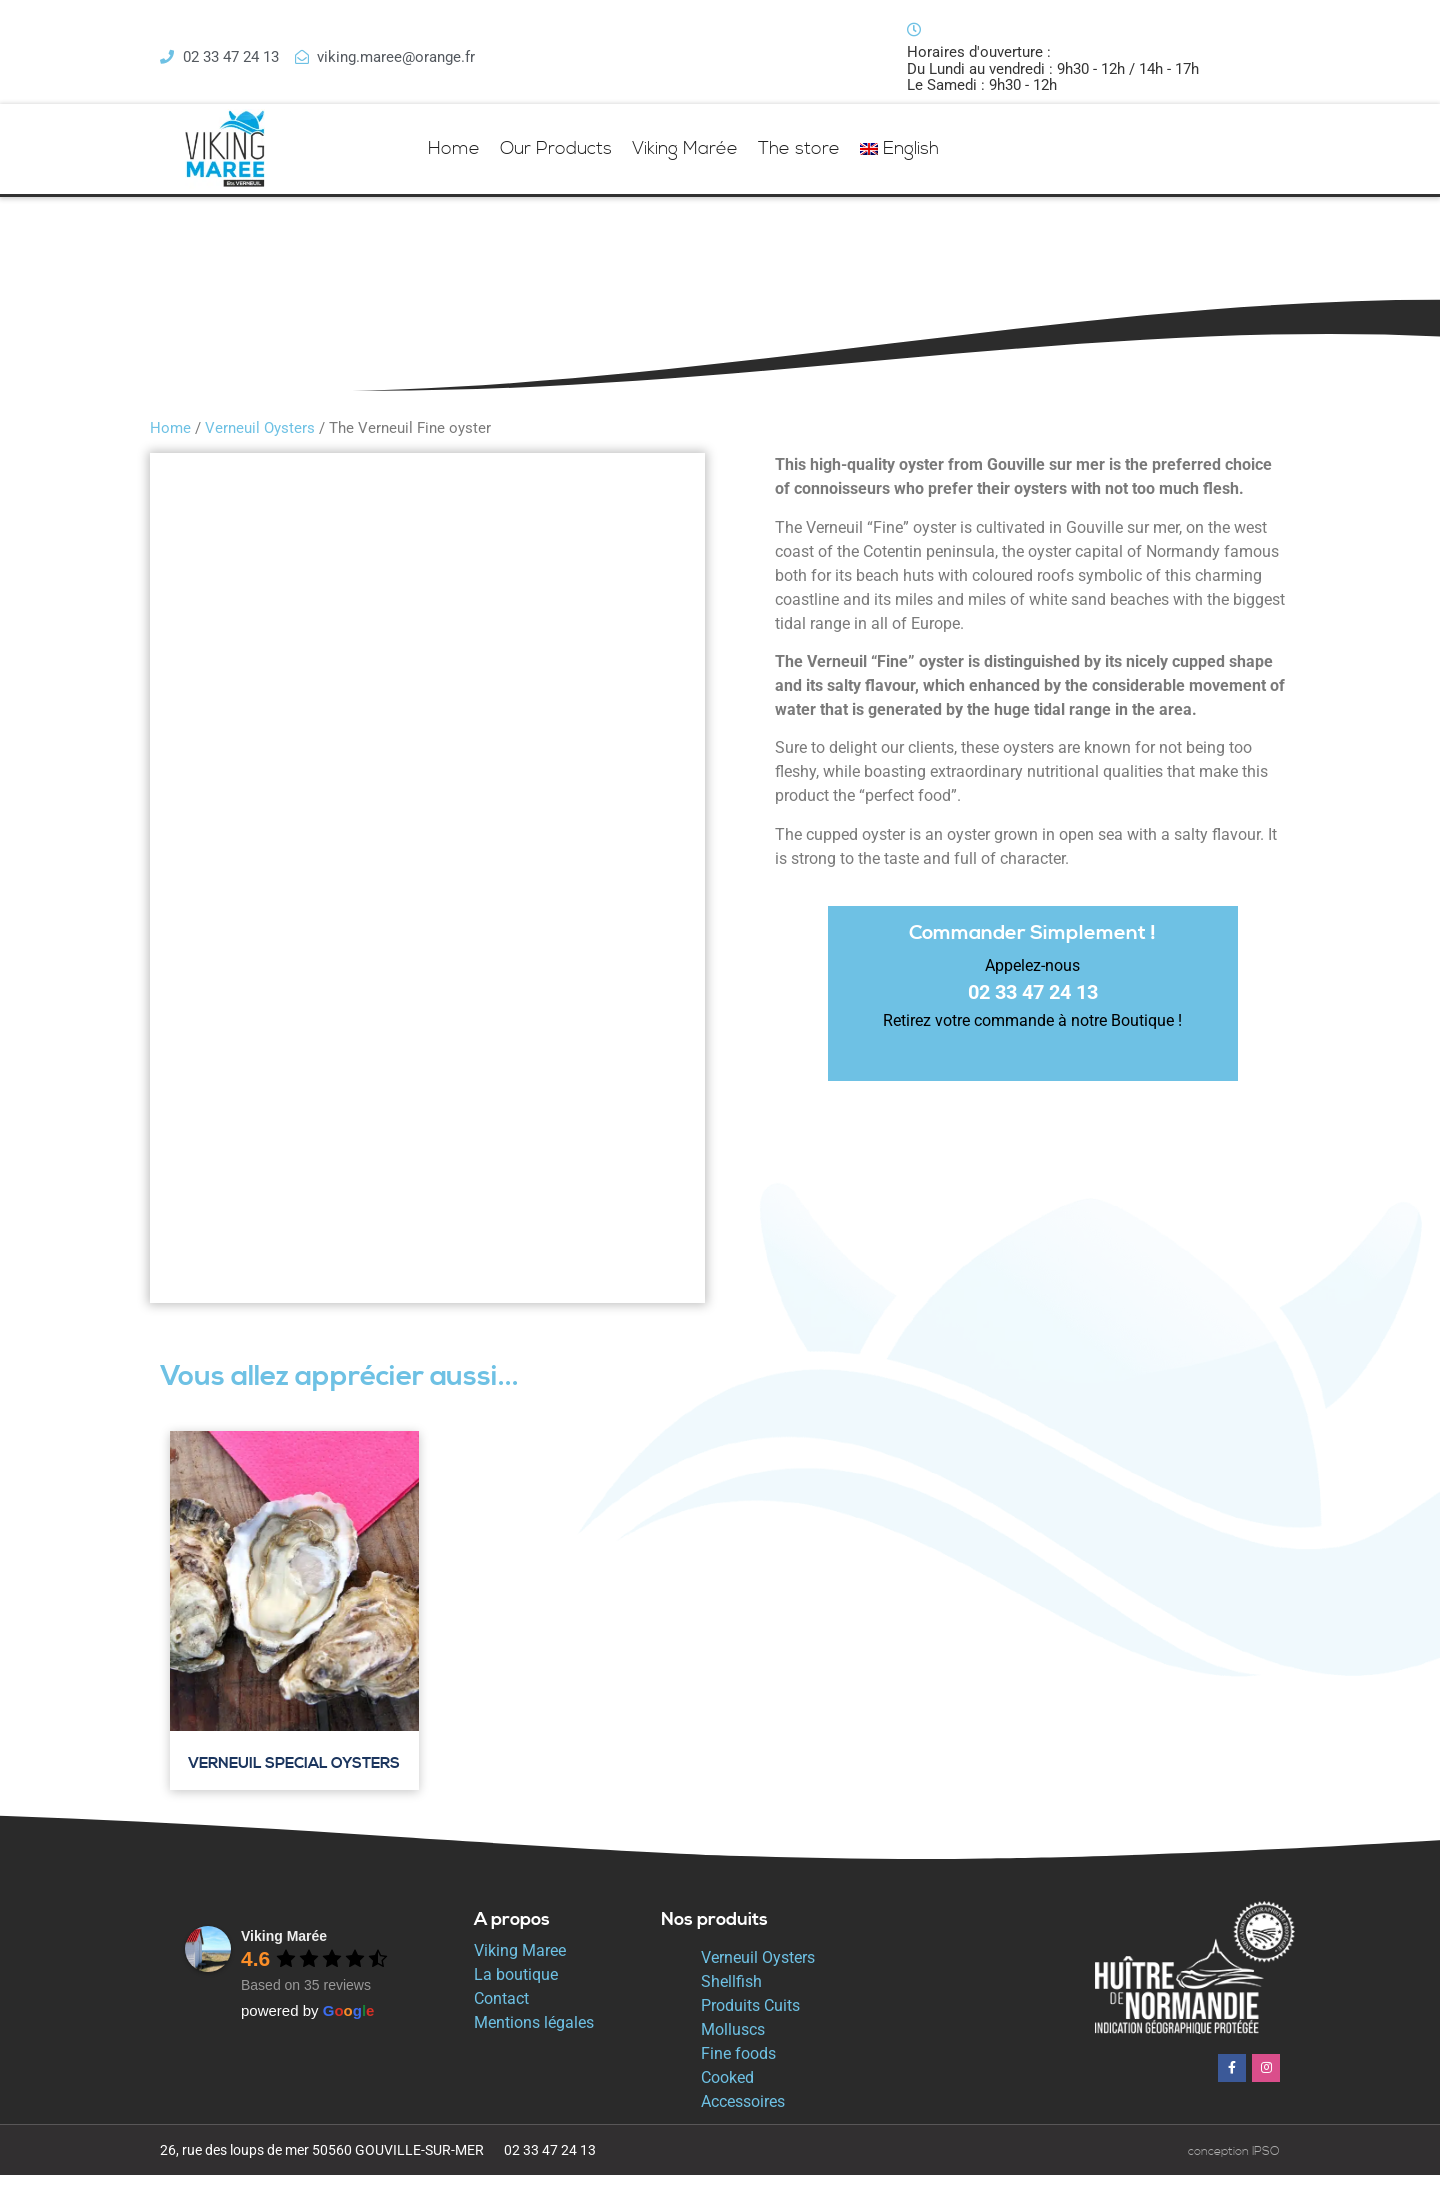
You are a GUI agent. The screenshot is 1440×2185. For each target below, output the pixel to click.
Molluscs (733, 2039)
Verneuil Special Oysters (294, 1773)
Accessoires (743, 2111)
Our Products (556, 158)
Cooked (727, 2087)
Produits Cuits (750, 2015)
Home (454, 158)
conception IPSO (1234, 2161)
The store (799, 158)
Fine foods (738, 2063)
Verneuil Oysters (260, 438)
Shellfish (731, 1991)
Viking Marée (685, 158)
